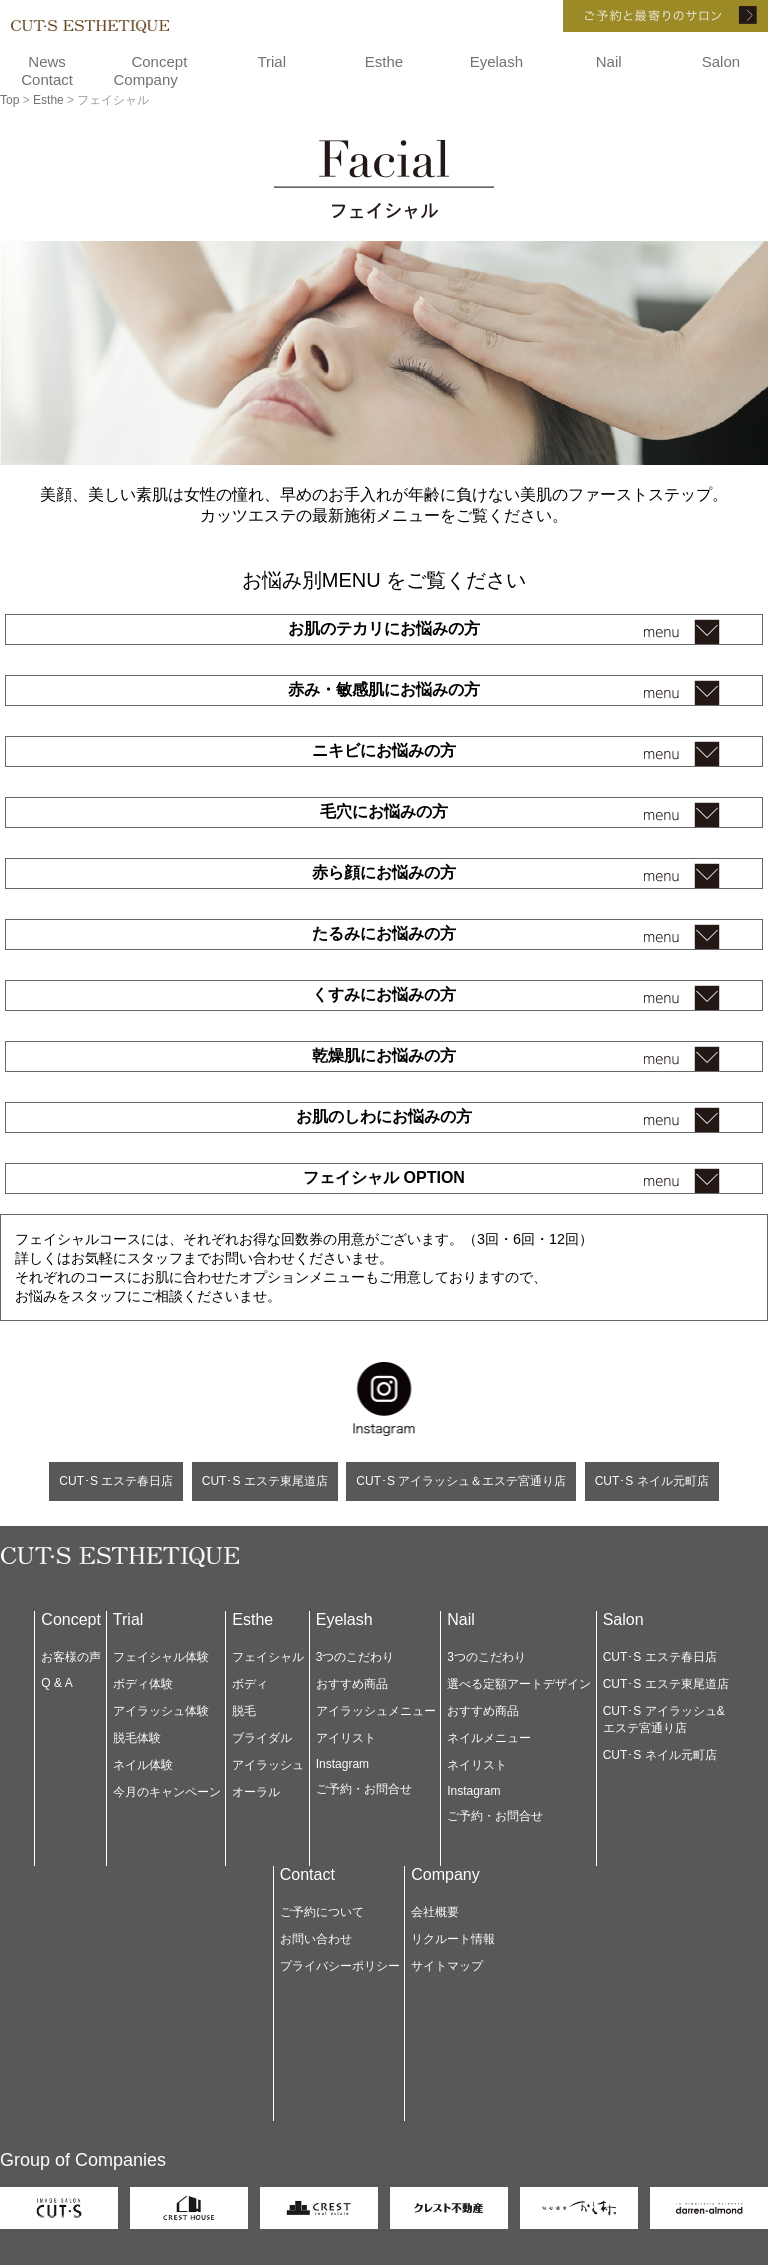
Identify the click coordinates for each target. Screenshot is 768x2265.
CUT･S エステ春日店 (116, 1481)
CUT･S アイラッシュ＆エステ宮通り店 (461, 1481)
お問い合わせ (316, 1939)
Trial (271, 61)
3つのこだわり (355, 1657)
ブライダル (262, 1738)
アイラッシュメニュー (376, 1711)
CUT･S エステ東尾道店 (265, 1481)
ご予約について (322, 1912)
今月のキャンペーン (167, 1792)
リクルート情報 (453, 1939)
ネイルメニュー (489, 1738)
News (47, 61)
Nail (609, 61)
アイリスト (346, 1738)
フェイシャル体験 (161, 1657)
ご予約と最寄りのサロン (638, 16)
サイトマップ (447, 1966)
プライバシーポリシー (340, 1966)
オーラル (256, 1792)
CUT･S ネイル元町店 (652, 1481)
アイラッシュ (268, 1765)
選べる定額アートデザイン (519, 1684)
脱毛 (244, 1711)
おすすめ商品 (352, 1684)
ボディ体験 (143, 1684)
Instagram (342, 1764)
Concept (159, 61)
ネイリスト (477, 1765)
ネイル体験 (143, 1765)
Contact (47, 79)
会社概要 (435, 1912)
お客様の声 (71, 1657)
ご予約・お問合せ (364, 1789)
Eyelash (496, 61)
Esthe (384, 61)
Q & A (56, 1683)
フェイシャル (268, 1657)
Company (146, 79)
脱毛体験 (137, 1738)
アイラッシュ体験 (161, 1711)
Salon (721, 61)
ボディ (250, 1684)
